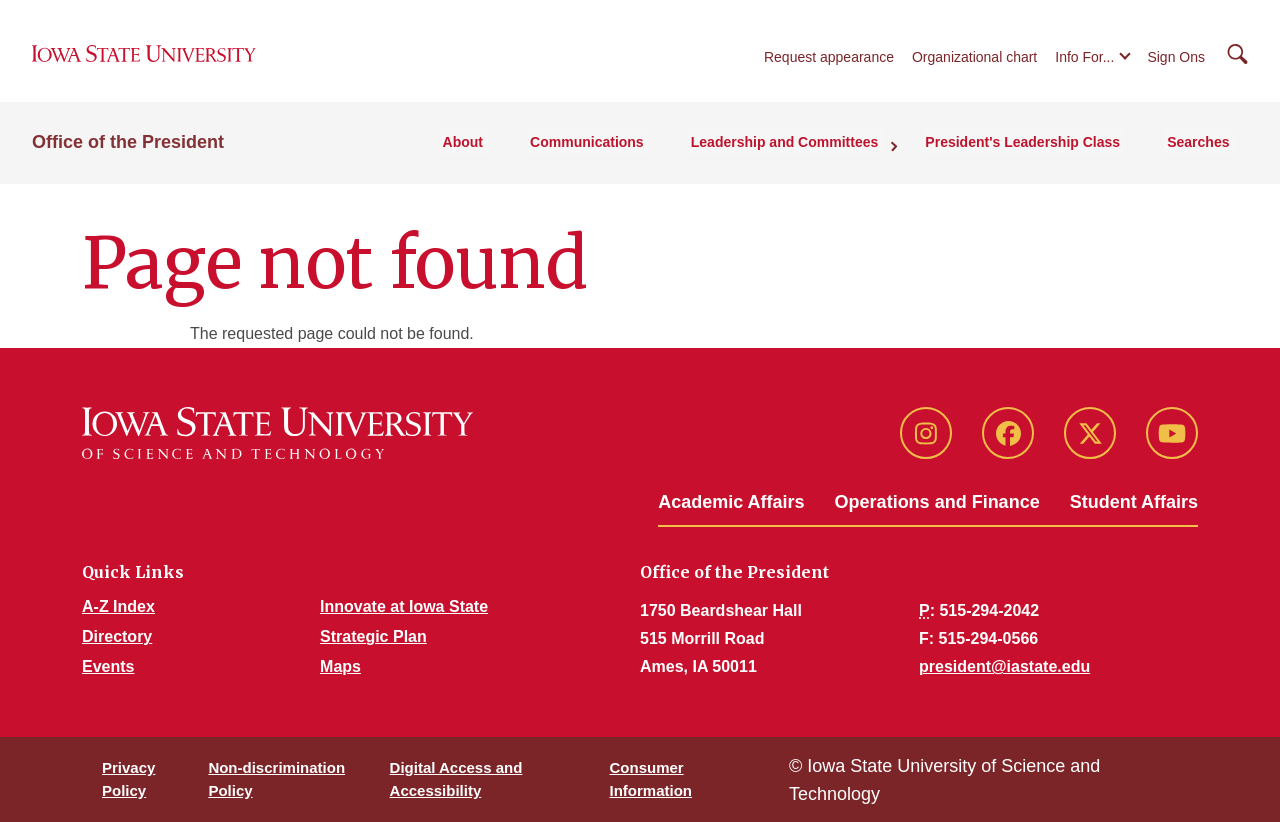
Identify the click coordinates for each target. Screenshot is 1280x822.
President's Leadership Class (1034, 151)
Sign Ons (1176, 62)
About (495, 151)
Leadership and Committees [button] (803, 151)
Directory (117, 636)
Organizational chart (974, 62)
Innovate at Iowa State (404, 606)
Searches (1203, 151)
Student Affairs (1134, 502)
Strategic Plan (373, 636)
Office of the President (128, 151)
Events (108, 666)
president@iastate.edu (1004, 666)
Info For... (1084, 62)
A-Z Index (118, 606)
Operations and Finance (937, 502)
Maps (340, 666)
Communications (613, 151)
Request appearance (829, 62)
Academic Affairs (731, 502)
